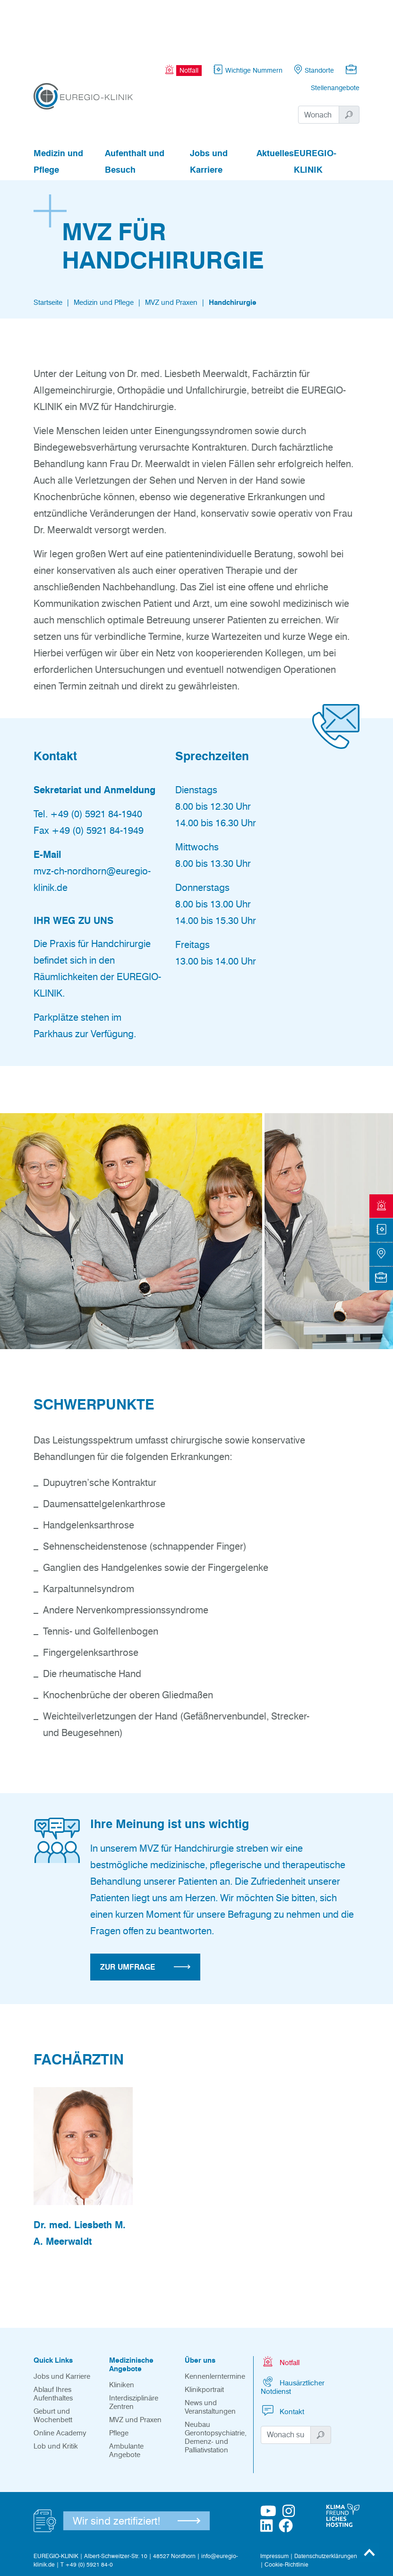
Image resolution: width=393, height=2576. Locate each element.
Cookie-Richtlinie (286, 2512)
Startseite (48, 250)
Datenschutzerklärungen (325, 2504)
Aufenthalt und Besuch (134, 109)
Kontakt (282, 2358)
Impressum (274, 2504)
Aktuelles (275, 101)
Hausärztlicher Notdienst (293, 2334)
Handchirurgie (232, 250)
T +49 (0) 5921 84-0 (86, 2512)
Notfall (280, 2309)
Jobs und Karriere (209, 109)
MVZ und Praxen (171, 250)
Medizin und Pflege (58, 109)
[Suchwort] (318, 63)
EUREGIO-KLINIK (315, 109)
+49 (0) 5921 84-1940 (96, 762)
